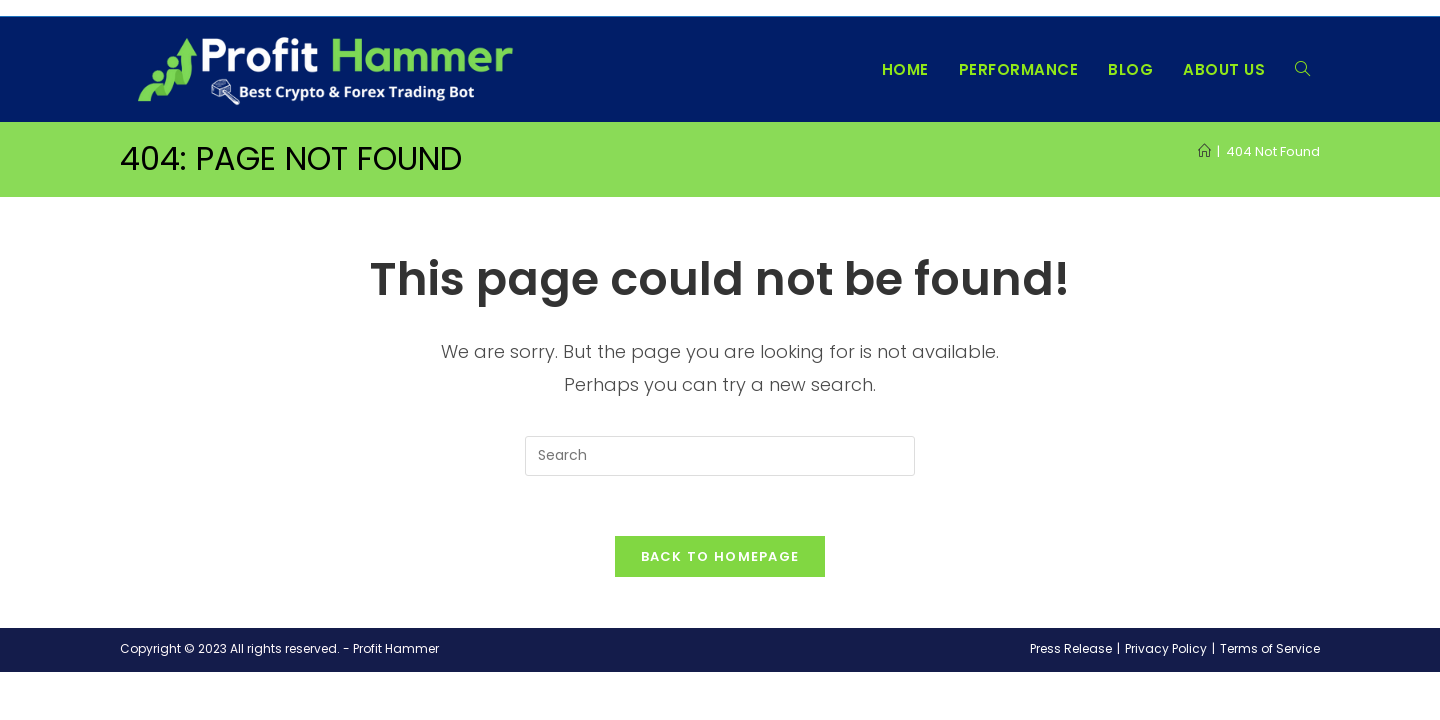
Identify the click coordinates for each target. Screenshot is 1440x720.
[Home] (1204, 151)
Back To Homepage (720, 557)
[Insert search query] (720, 456)
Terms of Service (1270, 649)
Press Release (1071, 649)
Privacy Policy (1166, 649)
